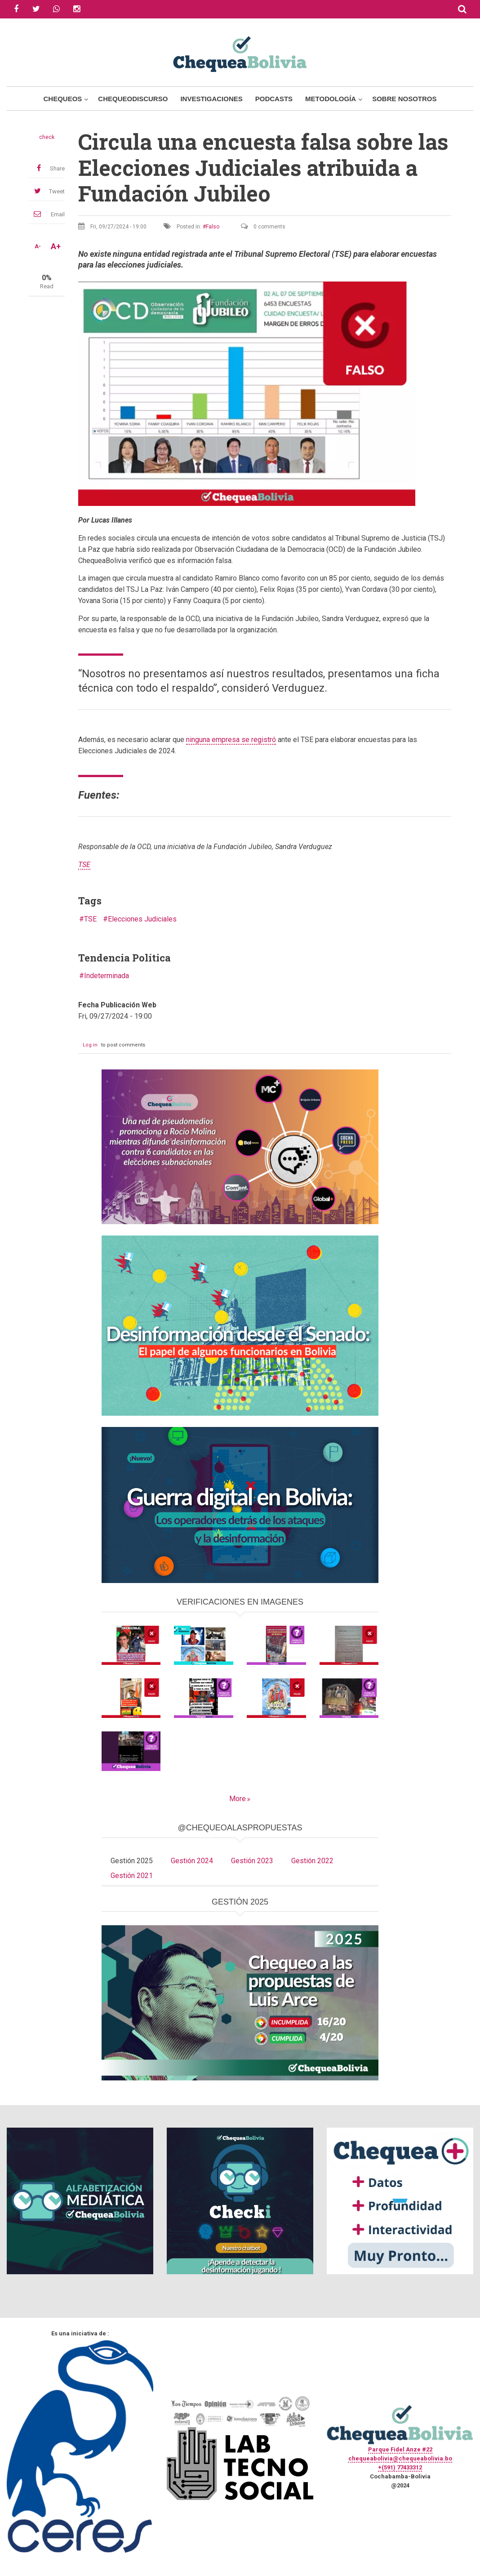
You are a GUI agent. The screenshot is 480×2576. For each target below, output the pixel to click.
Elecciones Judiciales (142, 919)
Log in (90, 1045)
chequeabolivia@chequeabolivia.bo (400, 2458)
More (237, 1798)
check (46, 137)
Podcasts (274, 99)
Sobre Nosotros (404, 99)
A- (38, 246)
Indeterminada (106, 975)
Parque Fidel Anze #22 (400, 2449)
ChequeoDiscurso (133, 99)
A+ (56, 246)
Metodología (330, 99)
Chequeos (62, 99)
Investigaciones (211, 99)
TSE (90, 919)
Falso (212, 227)
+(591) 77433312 (400, 2467)
